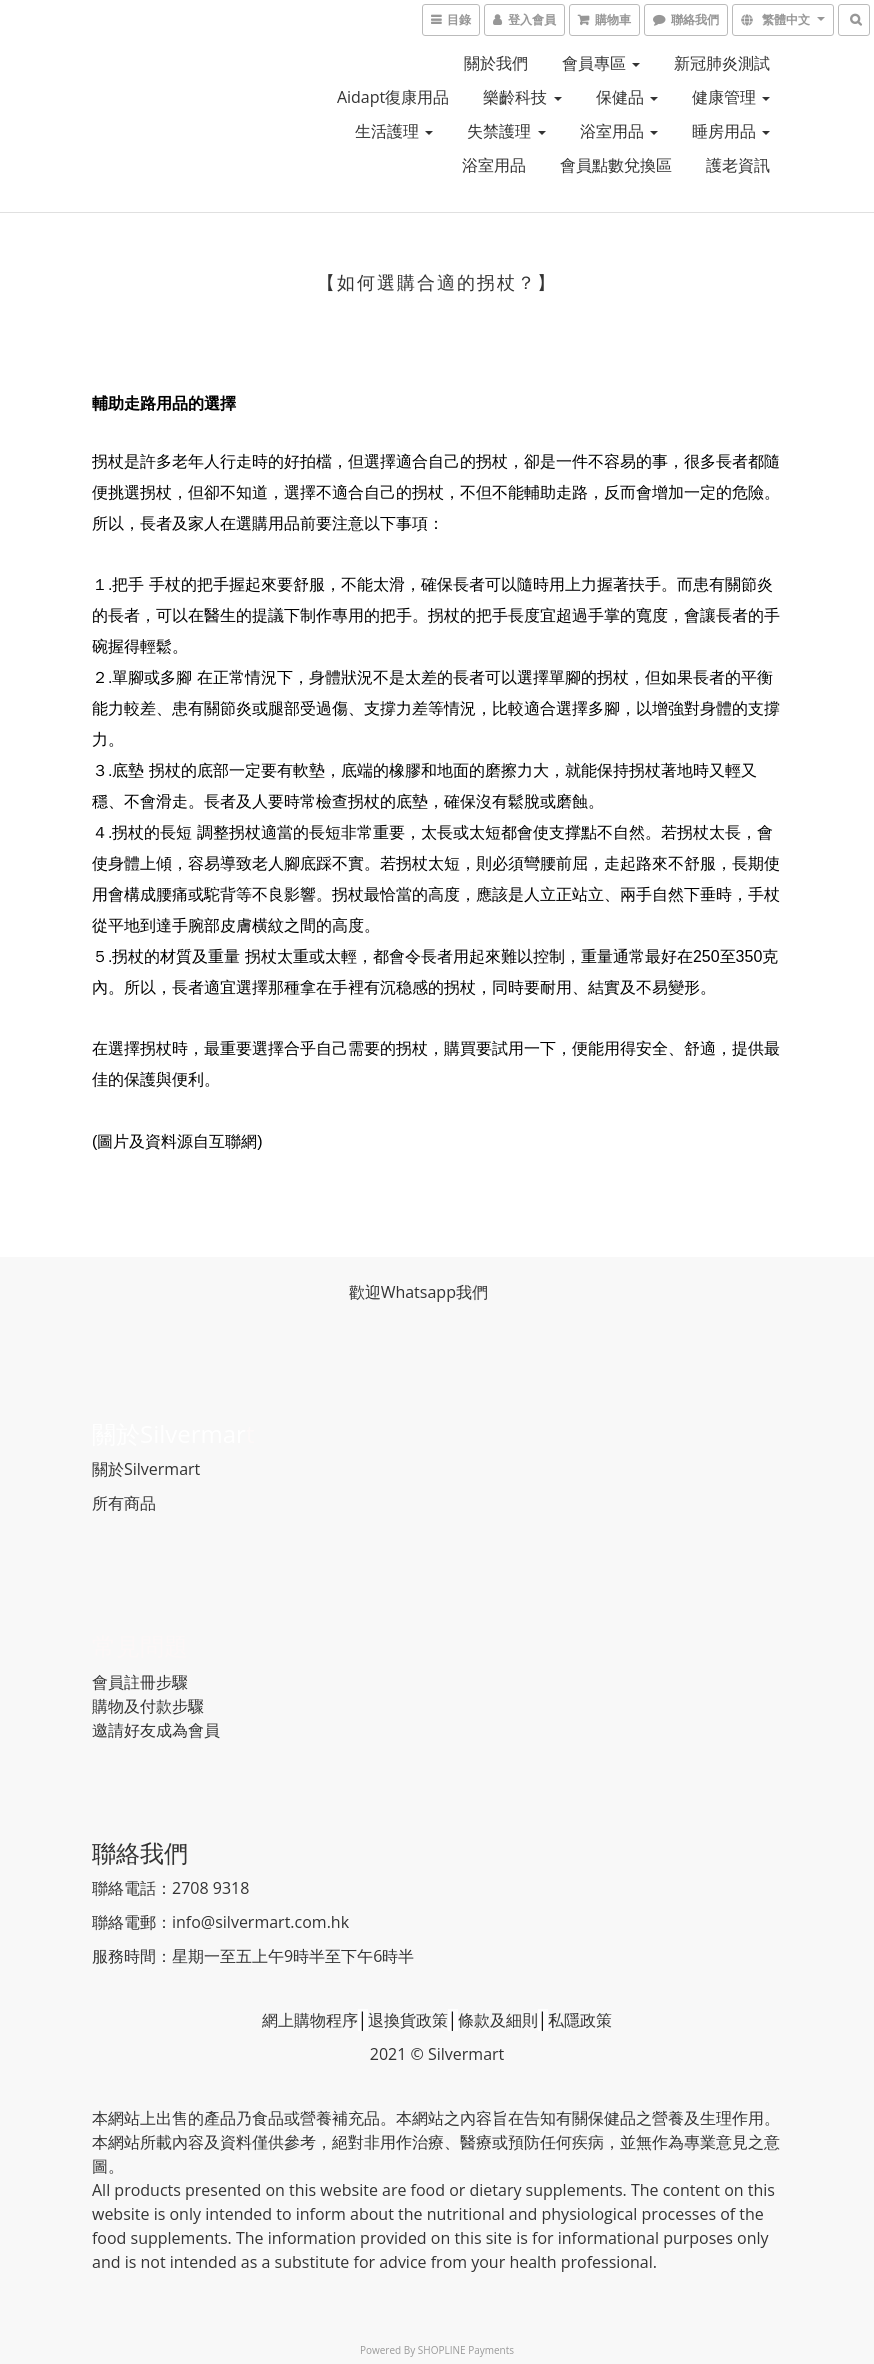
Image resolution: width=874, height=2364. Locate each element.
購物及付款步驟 (148, 1706)
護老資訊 (738, 165)
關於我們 (496, 63)
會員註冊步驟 (140, 1682)
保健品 (627, 97)
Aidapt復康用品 (393, 97)
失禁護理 (506, 131)
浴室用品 (619, 131)
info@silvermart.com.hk (260, 1922)
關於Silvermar (169, 1433)
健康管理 (731, 97)
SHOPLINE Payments (466, 2350)
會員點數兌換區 (616, 165)
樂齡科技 (522, 97)
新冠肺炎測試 (722, 63)
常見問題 (140, 1645)
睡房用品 (731, 131)
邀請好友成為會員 (156, 1730)
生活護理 (394, 131)
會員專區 (601, 63)
